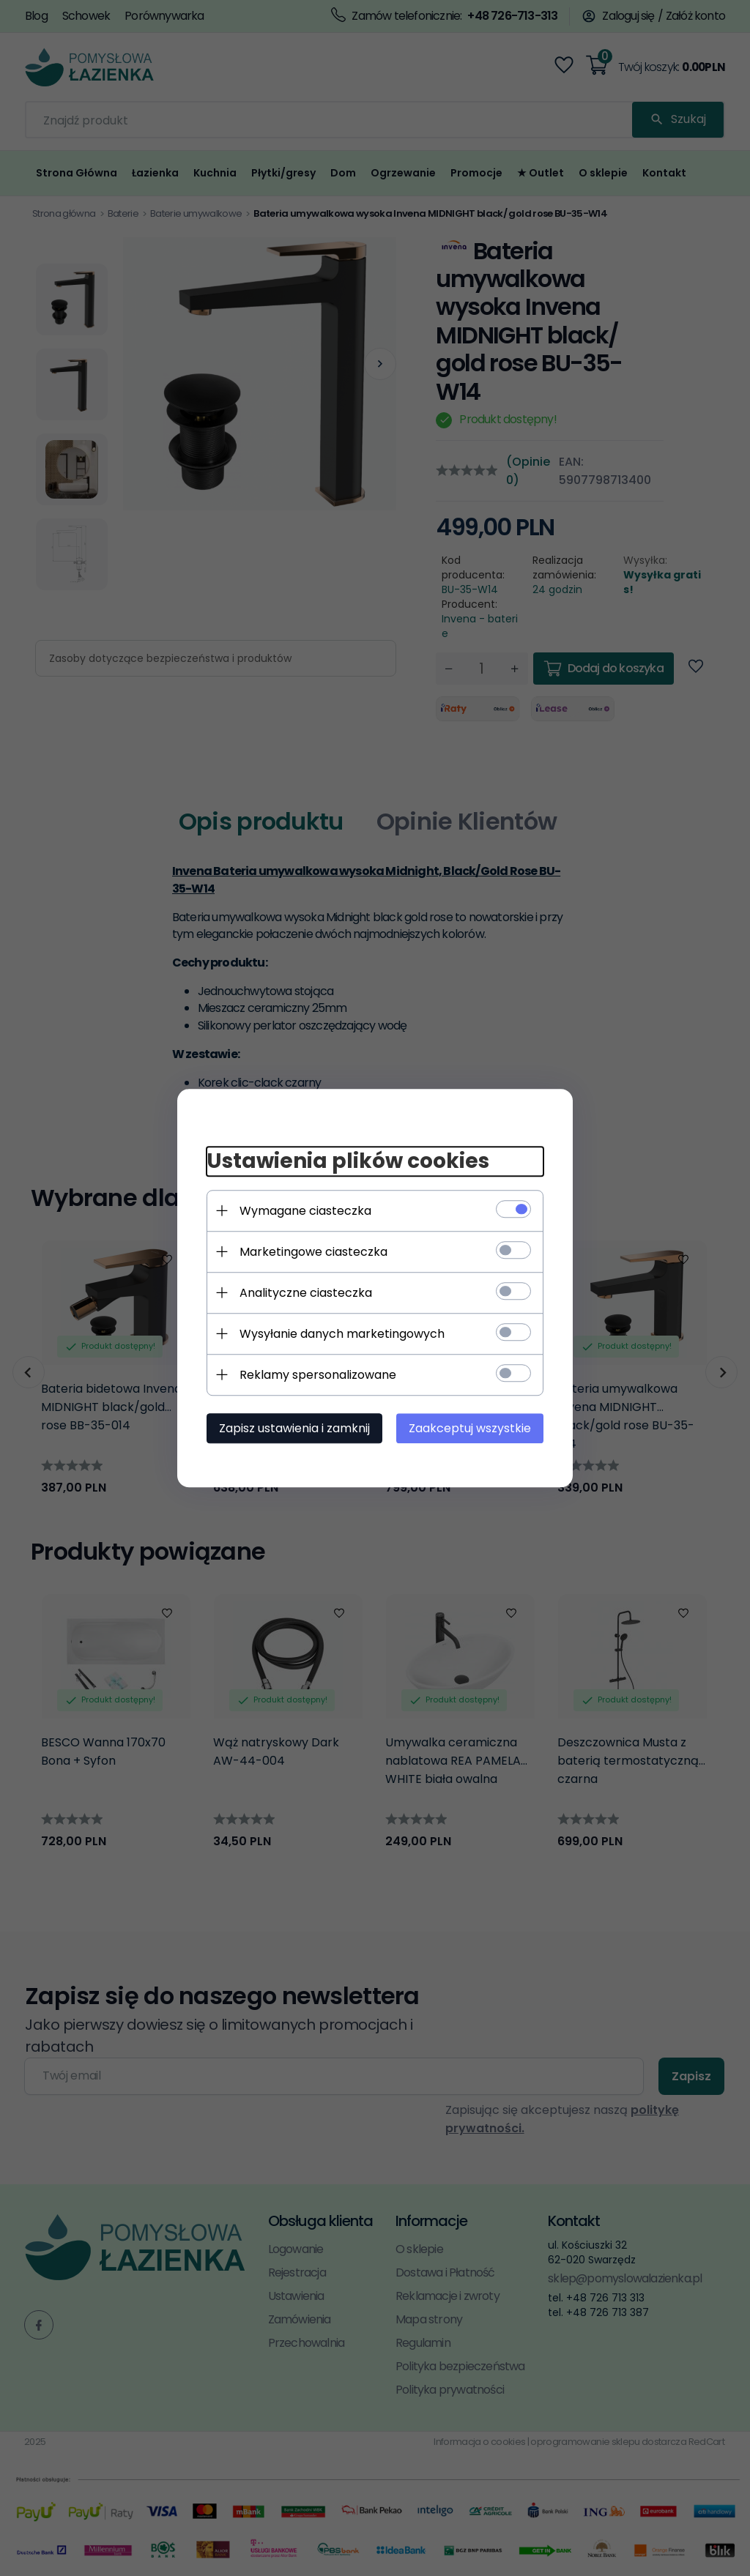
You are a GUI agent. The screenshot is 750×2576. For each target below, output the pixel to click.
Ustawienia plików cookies (348, 1161)
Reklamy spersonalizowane (318, 1374)
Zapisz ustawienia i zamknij (294, 1428)
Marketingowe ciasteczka (313, 1251)
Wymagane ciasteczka (305, 1210)
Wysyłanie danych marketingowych (342, 1333)
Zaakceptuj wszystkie (470, 1428)
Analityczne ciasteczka (306, 1292)
